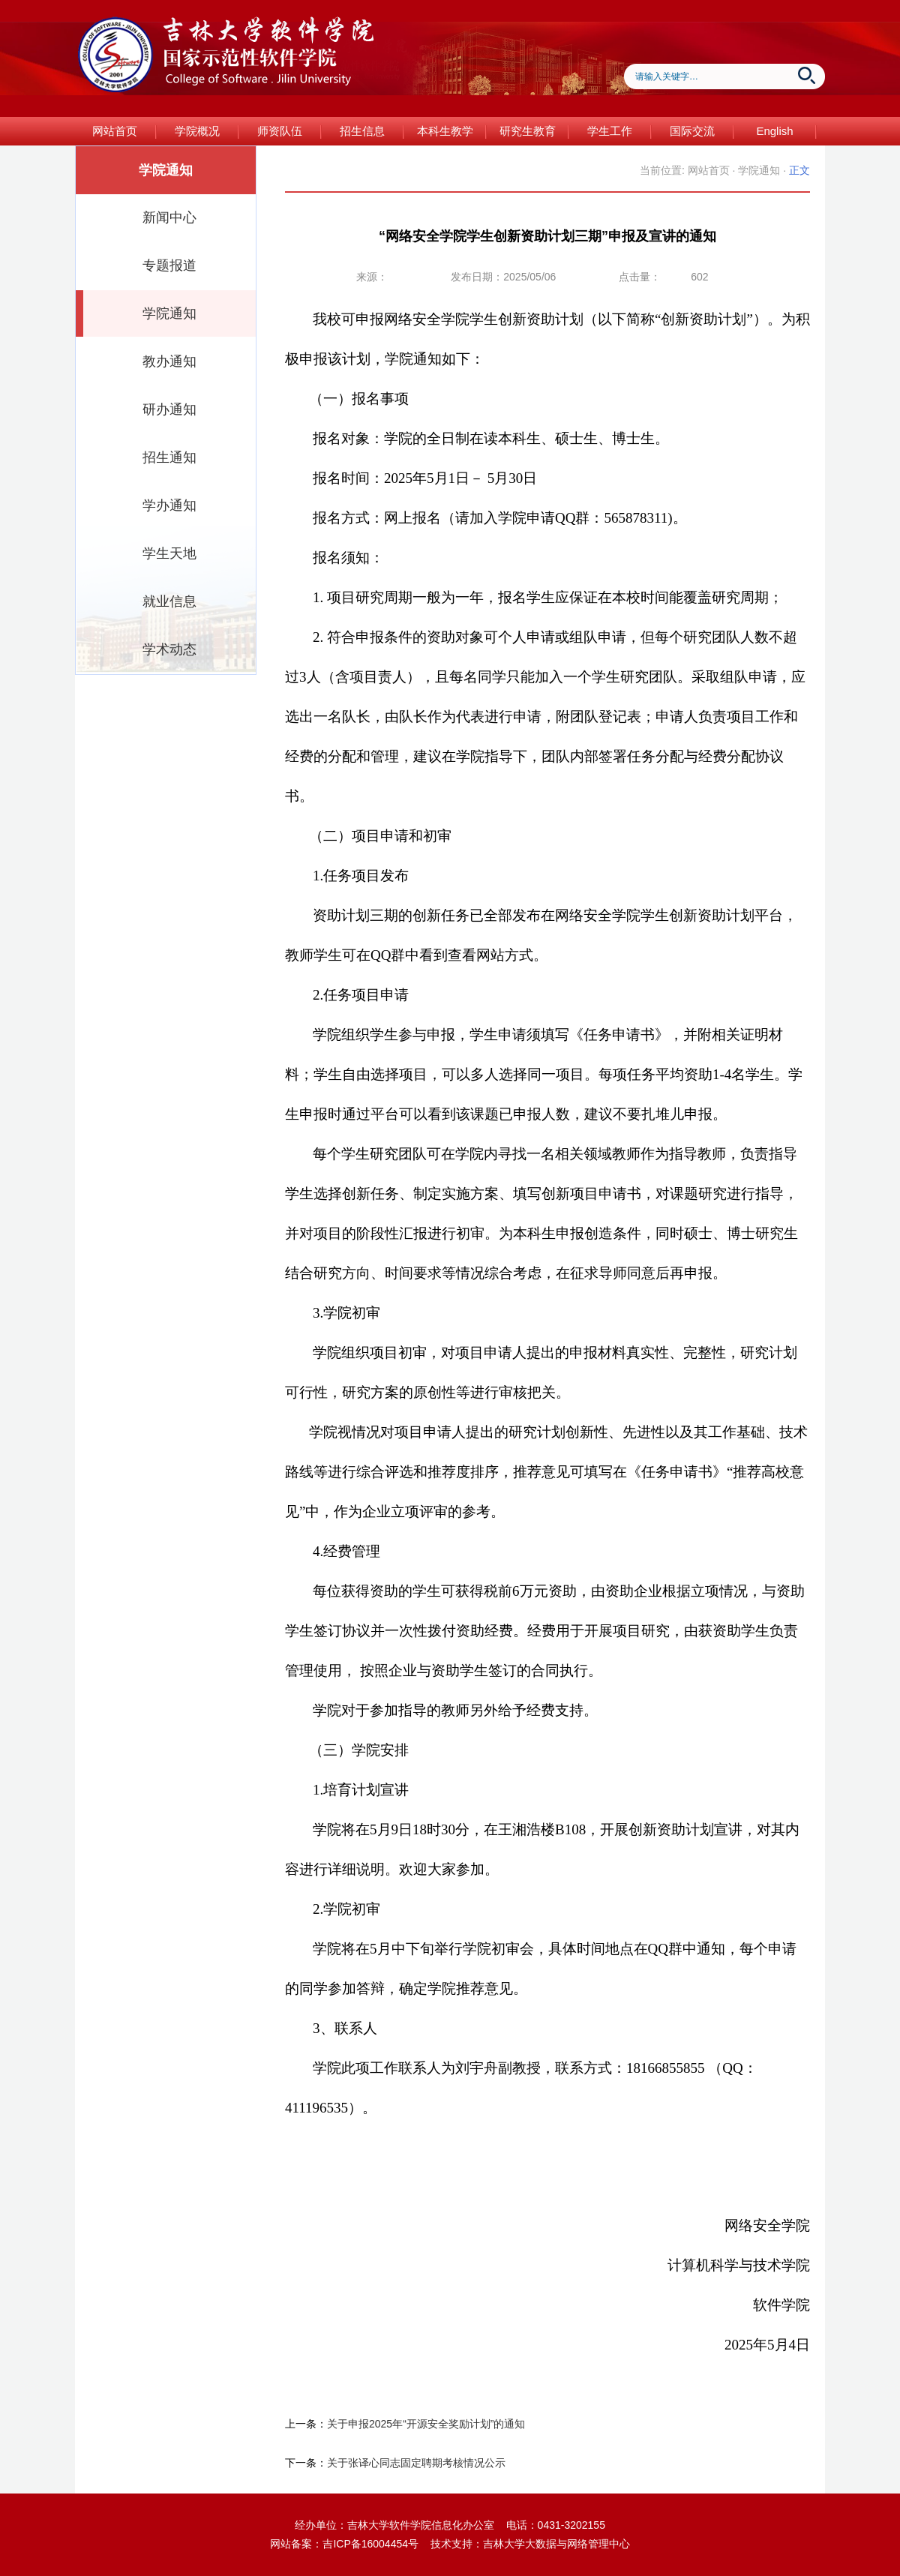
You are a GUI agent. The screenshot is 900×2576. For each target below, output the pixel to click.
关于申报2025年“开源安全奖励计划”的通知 (426, 2424)
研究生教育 (528, 130)
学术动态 (169, 649)
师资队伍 (279, 130)
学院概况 (197, 130)
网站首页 (114, 130)
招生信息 (362, 130)
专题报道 (169, 265)
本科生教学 (445, 130)
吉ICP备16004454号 (370, 2544)
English (774, 130)
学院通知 (169, 313)
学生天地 (169, 553)
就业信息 (169, 601)
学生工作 (609, 130)
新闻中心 (169, 217)
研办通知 (169, 409)
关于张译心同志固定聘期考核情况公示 (416, 2463)
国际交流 (692, 130)
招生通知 (169, 457)
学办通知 (169, 505)
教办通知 (169, 361)
